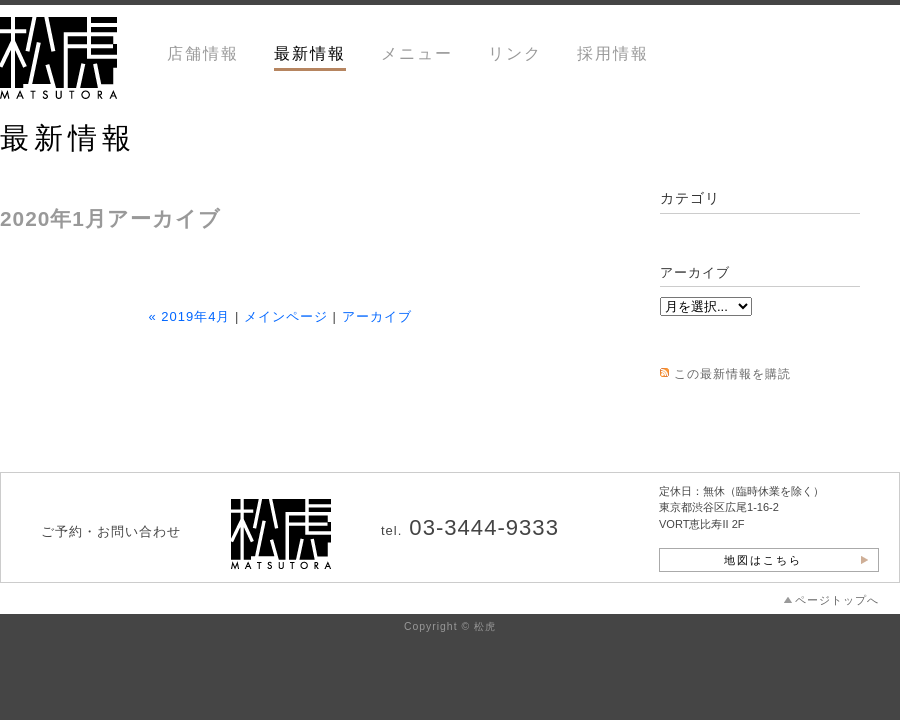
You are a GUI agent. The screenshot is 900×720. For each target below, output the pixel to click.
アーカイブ (377, 316)
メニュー (417, 53)
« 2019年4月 (189, 316)
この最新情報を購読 (732, 373)
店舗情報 (203, 53)
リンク (515, 53)
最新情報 (310, 53)
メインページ (286, 316)
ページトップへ (837, 600)
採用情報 (613, 53)
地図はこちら (763, 560)
